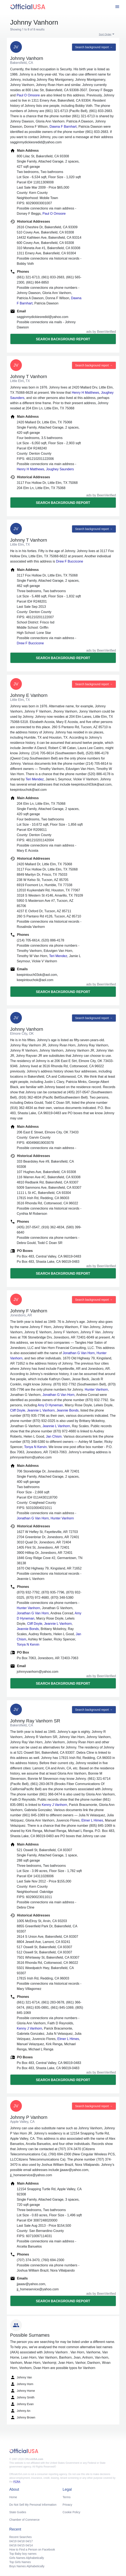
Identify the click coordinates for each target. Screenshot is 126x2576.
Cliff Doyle (17, 1410)
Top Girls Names (20, 2562)
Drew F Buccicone (69, 561)
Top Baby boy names (23, 2553)
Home (13, 2497)
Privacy (67, 2504)
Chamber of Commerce (24, 2519)
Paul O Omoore (28, 95)
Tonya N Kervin (35, 1447)
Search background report (63, 339)
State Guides (17, 2512)
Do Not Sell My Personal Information (32, 2504)
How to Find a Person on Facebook (32, 2549)
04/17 (29, 2541)
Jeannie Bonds (67, 1410)
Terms (67, 2497)
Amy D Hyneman (50, 1405)
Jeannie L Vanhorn (41, 1410)
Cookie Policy (71, 2512)
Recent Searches (20, 2537)
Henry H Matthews (85, 392)
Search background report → (94, 47)
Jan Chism (54, 1436)
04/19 (13, 2541)
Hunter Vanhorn (96, 1389)
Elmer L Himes (92, 1820)
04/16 (13, 2545)
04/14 (29, 2545)
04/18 (21, 2541)
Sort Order (105, 34)
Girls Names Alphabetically (26, 2558)
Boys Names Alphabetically (27, 2566)
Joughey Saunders (60, 469)
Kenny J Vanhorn (54, 1804)
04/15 (21, 2545)
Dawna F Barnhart (63, 126)
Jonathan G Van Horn (79, 1353)
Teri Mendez (35, 779)
